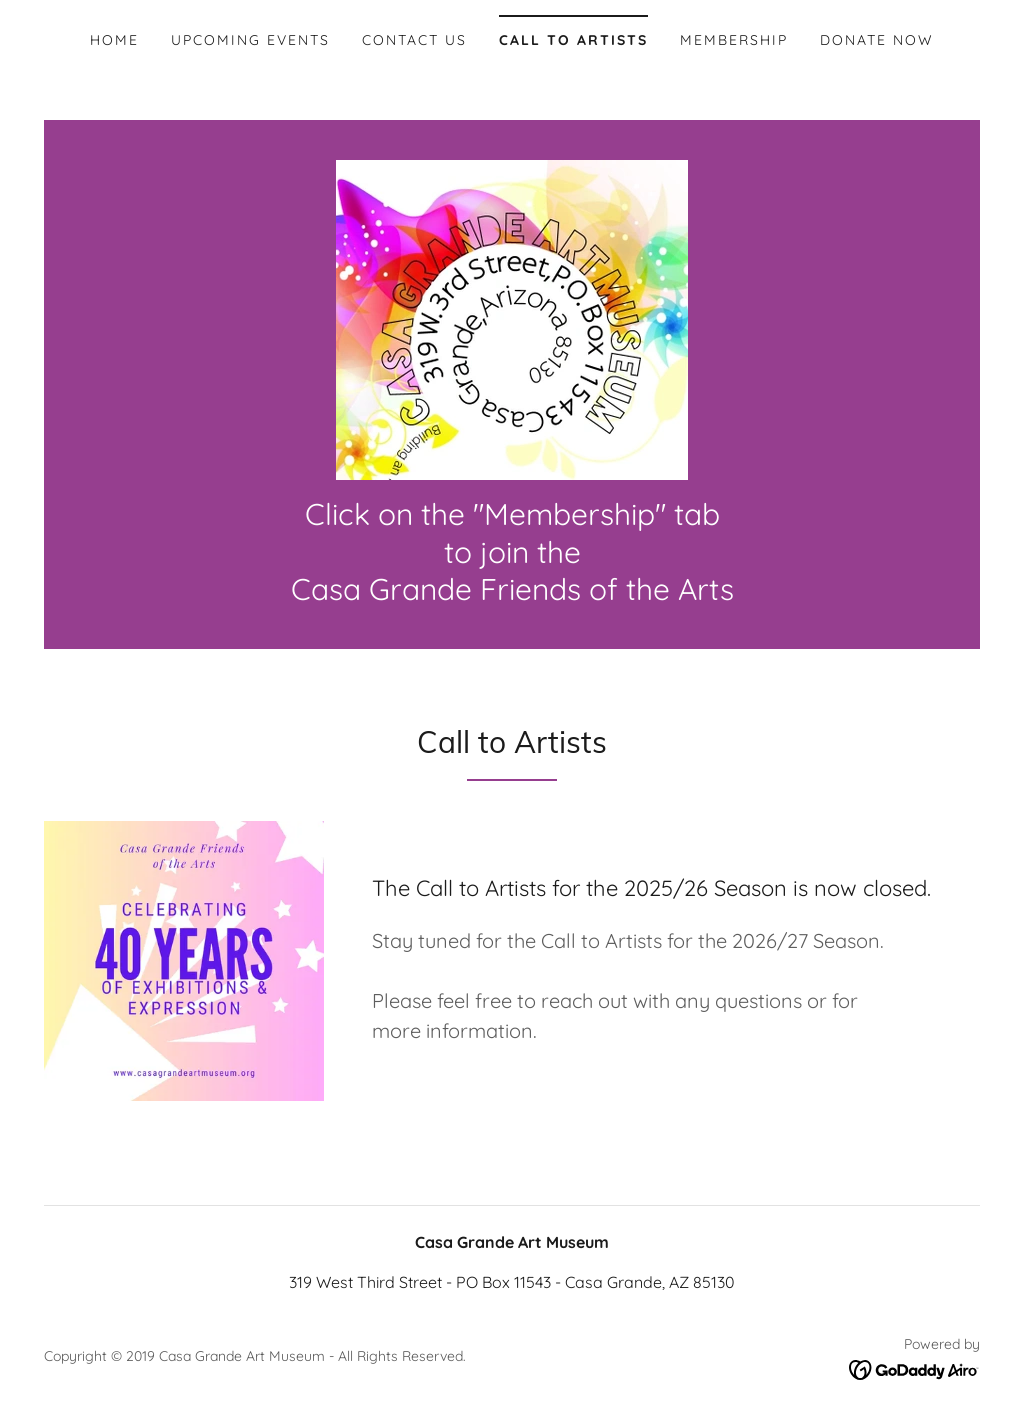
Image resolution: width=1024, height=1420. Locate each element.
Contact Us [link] (414, 40)
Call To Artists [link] (573, 40)
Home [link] (114, 40)
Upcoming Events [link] (250, 40)
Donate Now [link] (877, 40)
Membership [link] (734, 40)
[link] (512, 318)
